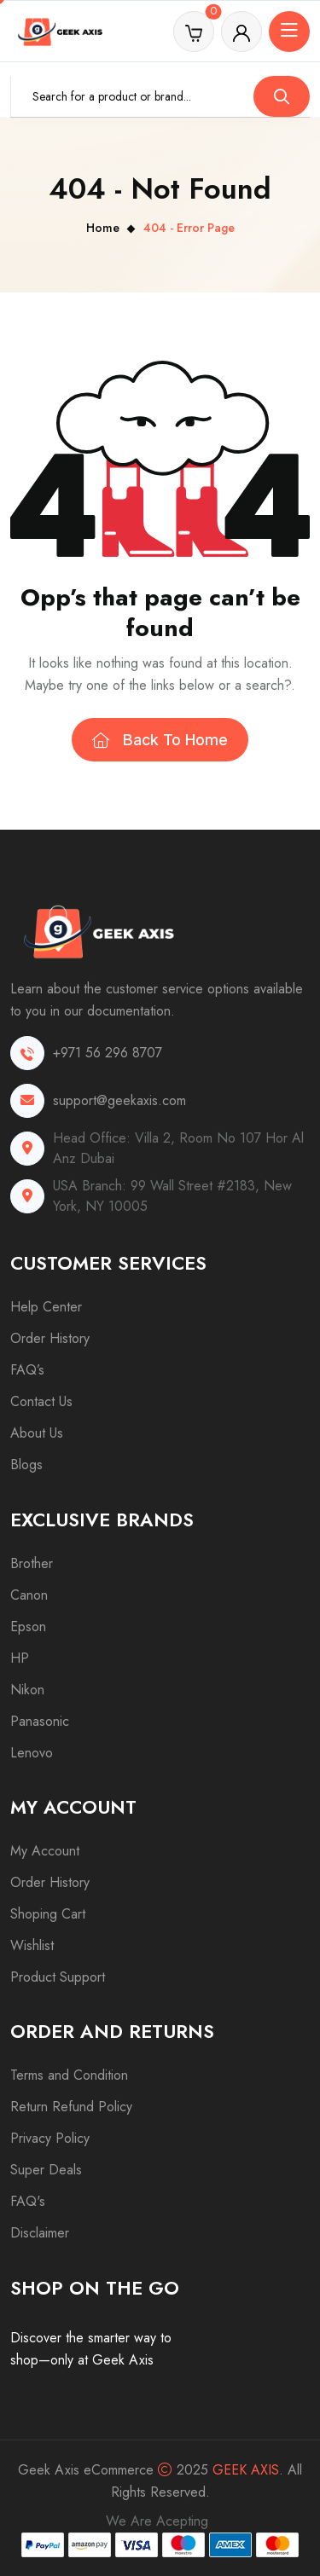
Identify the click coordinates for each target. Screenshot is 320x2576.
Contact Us (41, 1401)
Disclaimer (39, 2233)
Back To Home (160, 740)
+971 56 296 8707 (107, 1052)
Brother (31, 1563)
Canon (29, 1595)
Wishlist (32, 1945)
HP (19, 1658)
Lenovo (31, 1753)
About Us (36, 1433)
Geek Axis (245, 2470)
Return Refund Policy (71, 2107)
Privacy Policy (50, 2138)
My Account (44, 1851)
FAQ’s (27, 1370)
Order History (50, 1338)
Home (102, 227)
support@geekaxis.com (119, 1100)
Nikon (27, 1690)
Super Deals (46, 2170)
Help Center (46, 1307)
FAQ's (27, 2201)
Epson (28, 1626)
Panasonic (39, 1721)
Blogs (26, 1464)
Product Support (57, 1977)
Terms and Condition (69, 2075)
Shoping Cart (47, 1914)
